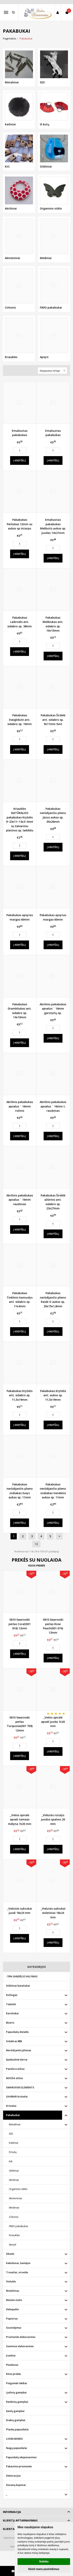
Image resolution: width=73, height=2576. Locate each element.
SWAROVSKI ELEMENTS (20, 2087)
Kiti (10, 2161)
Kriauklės (14, 2235)
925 (11, 2133)
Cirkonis (13, 2217)
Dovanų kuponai (16, 2485)
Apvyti (12, 2244)
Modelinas (12, 2290)
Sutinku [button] (43, 2561)
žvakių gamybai (15, 2420)
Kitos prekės (13, 2374)
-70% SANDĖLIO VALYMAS (22, 1976)
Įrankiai (11, 2355)
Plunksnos (12, 2365)
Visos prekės (36, 1565)
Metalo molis (14, 2300)
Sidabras (14, 2041)
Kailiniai (13, 2142)
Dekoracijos (13, 2475)
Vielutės (11, 2281)
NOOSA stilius (14, 2078)
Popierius (12, 2318)
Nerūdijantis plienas (18, 2050)
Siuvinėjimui (13, 2327)
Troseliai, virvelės (17, 2272)
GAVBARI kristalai (17, 2096)
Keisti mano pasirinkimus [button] (43, 2569)
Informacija (12, 2512)
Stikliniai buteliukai (18, 1985)
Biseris (10, 2022)
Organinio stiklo (18, 2189)
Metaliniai (14, 2124)
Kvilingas (11, 1995)
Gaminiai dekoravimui (20, 2346)
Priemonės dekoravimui (20, 2337)
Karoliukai (12, 2013)
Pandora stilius (15, 2069)
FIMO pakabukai (18, 2226)
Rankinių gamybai (17, 2401)
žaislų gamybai (15, 2411)
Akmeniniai (15, 2198)
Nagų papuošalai (16, 2448)
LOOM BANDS (14, 2438)
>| (36, 1544)
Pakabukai (13, 2115)
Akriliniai (14, 2180)
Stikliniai (14, 2170)
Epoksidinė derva (16, 2059)
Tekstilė (11, 2004)
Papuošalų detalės (17, 2032)
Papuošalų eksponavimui (21, 2457)
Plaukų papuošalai (17, 2429)
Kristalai (11, 2105)
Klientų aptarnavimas (20, 2520)
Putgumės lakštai (16, 2383)
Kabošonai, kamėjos (18, 2263)
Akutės (10, 2253)
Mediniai (14, 2207)
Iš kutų (13, 2152)
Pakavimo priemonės (19, 2466)
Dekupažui (12, 2309)
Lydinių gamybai (16, 2392)
